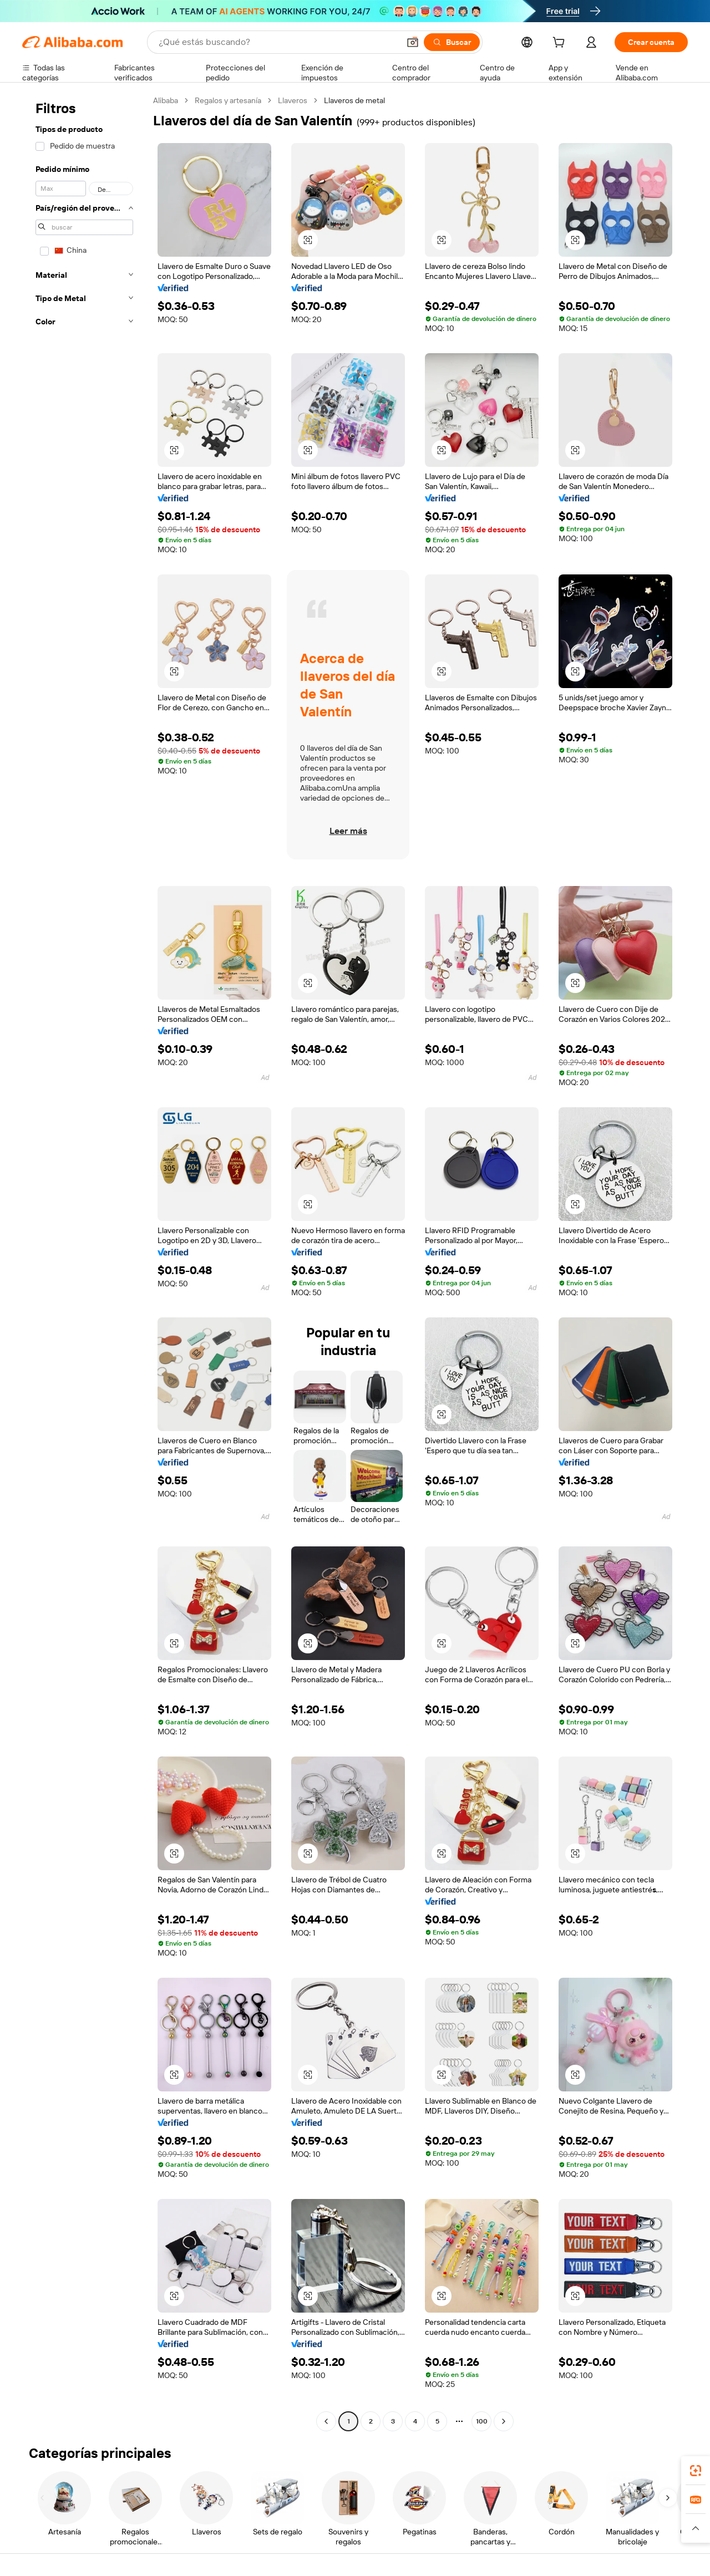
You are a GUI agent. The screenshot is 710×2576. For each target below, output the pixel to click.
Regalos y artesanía (228, 100)
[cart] (560, 43)
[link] (695, 2470)
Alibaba (165, 100)
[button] (412, 42)
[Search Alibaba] (278, 42)
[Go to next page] (504, 2421)
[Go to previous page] (326, 2421)
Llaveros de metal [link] (354, 100)
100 (482, 2421)
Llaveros (292, 100)
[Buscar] (452, 42)
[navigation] (84, 1262)
